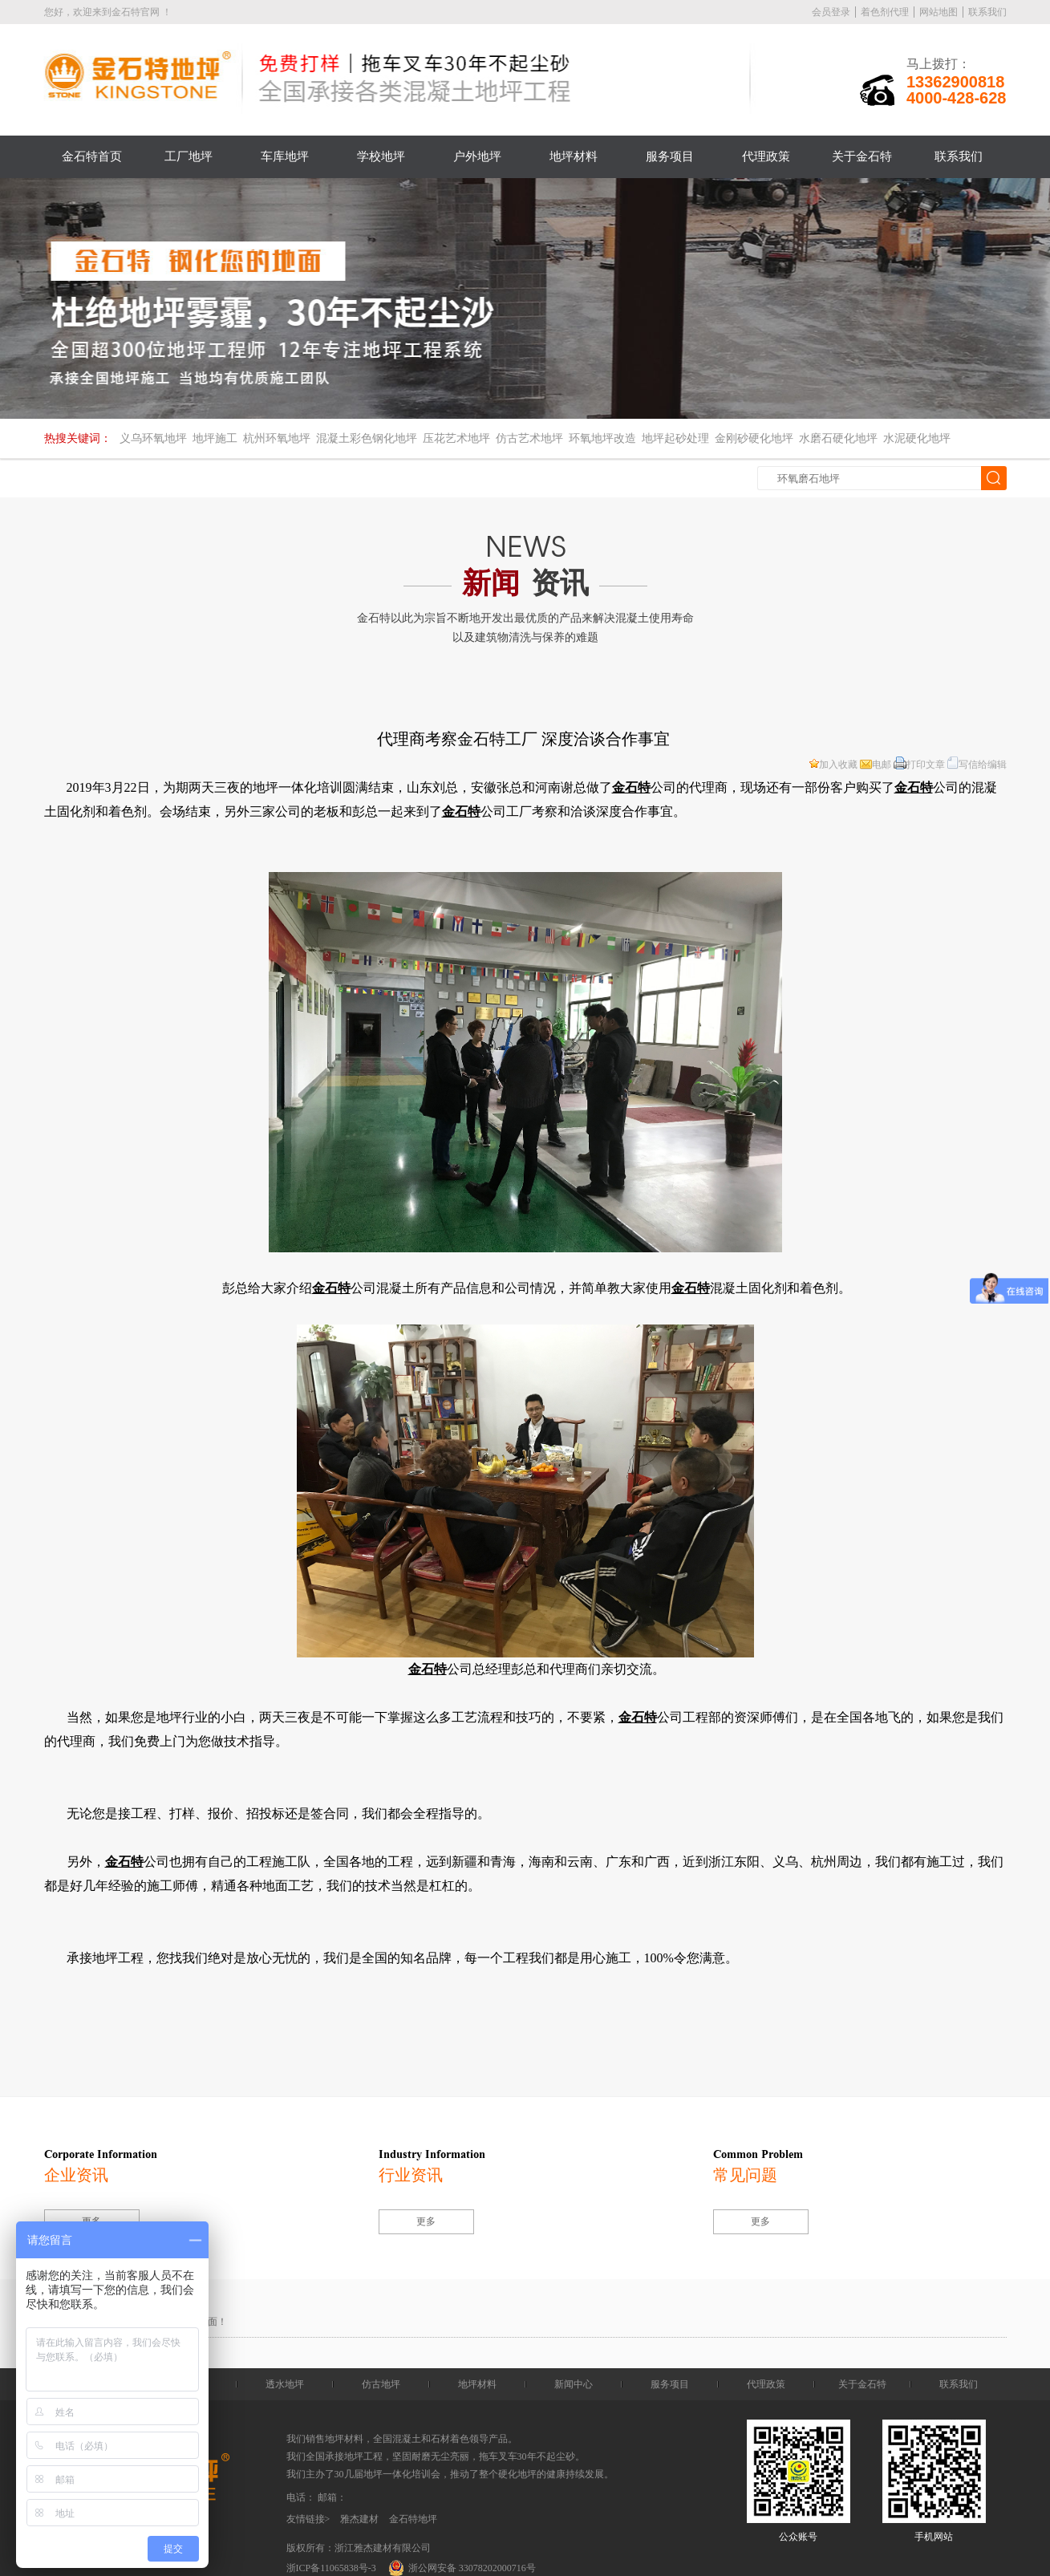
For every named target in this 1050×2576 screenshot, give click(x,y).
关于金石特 (862, 156)
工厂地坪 (188, 156)
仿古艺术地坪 (529, 438)
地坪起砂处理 (675, 438)
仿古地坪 (381, 2384)
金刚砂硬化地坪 (754, 438)
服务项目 (670, 156)
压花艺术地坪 (456, 438)
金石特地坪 (413, 2519)
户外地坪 (477, 156)
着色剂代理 (885, 12)
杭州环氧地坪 (276, 438)
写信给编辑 (977, 764)
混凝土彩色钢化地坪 (366, 438)
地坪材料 (573, 156)
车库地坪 (285, 156)
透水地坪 (285, 2384)
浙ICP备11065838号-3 (331, 2568)
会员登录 (831, 12)
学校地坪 (381, 156)
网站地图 (938, 12)
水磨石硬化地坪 (838, 438)
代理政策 (766, 156)
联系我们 (987, 12)
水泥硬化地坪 (917, 438)
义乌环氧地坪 (153, 438)
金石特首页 (92, 156)
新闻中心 (573, 2384)
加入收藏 (833, 764)
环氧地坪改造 (602, 438)
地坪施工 (215, 438)
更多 (426, 2221)
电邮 (875, 764)
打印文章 (919, 764)
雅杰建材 (359, 2519)
